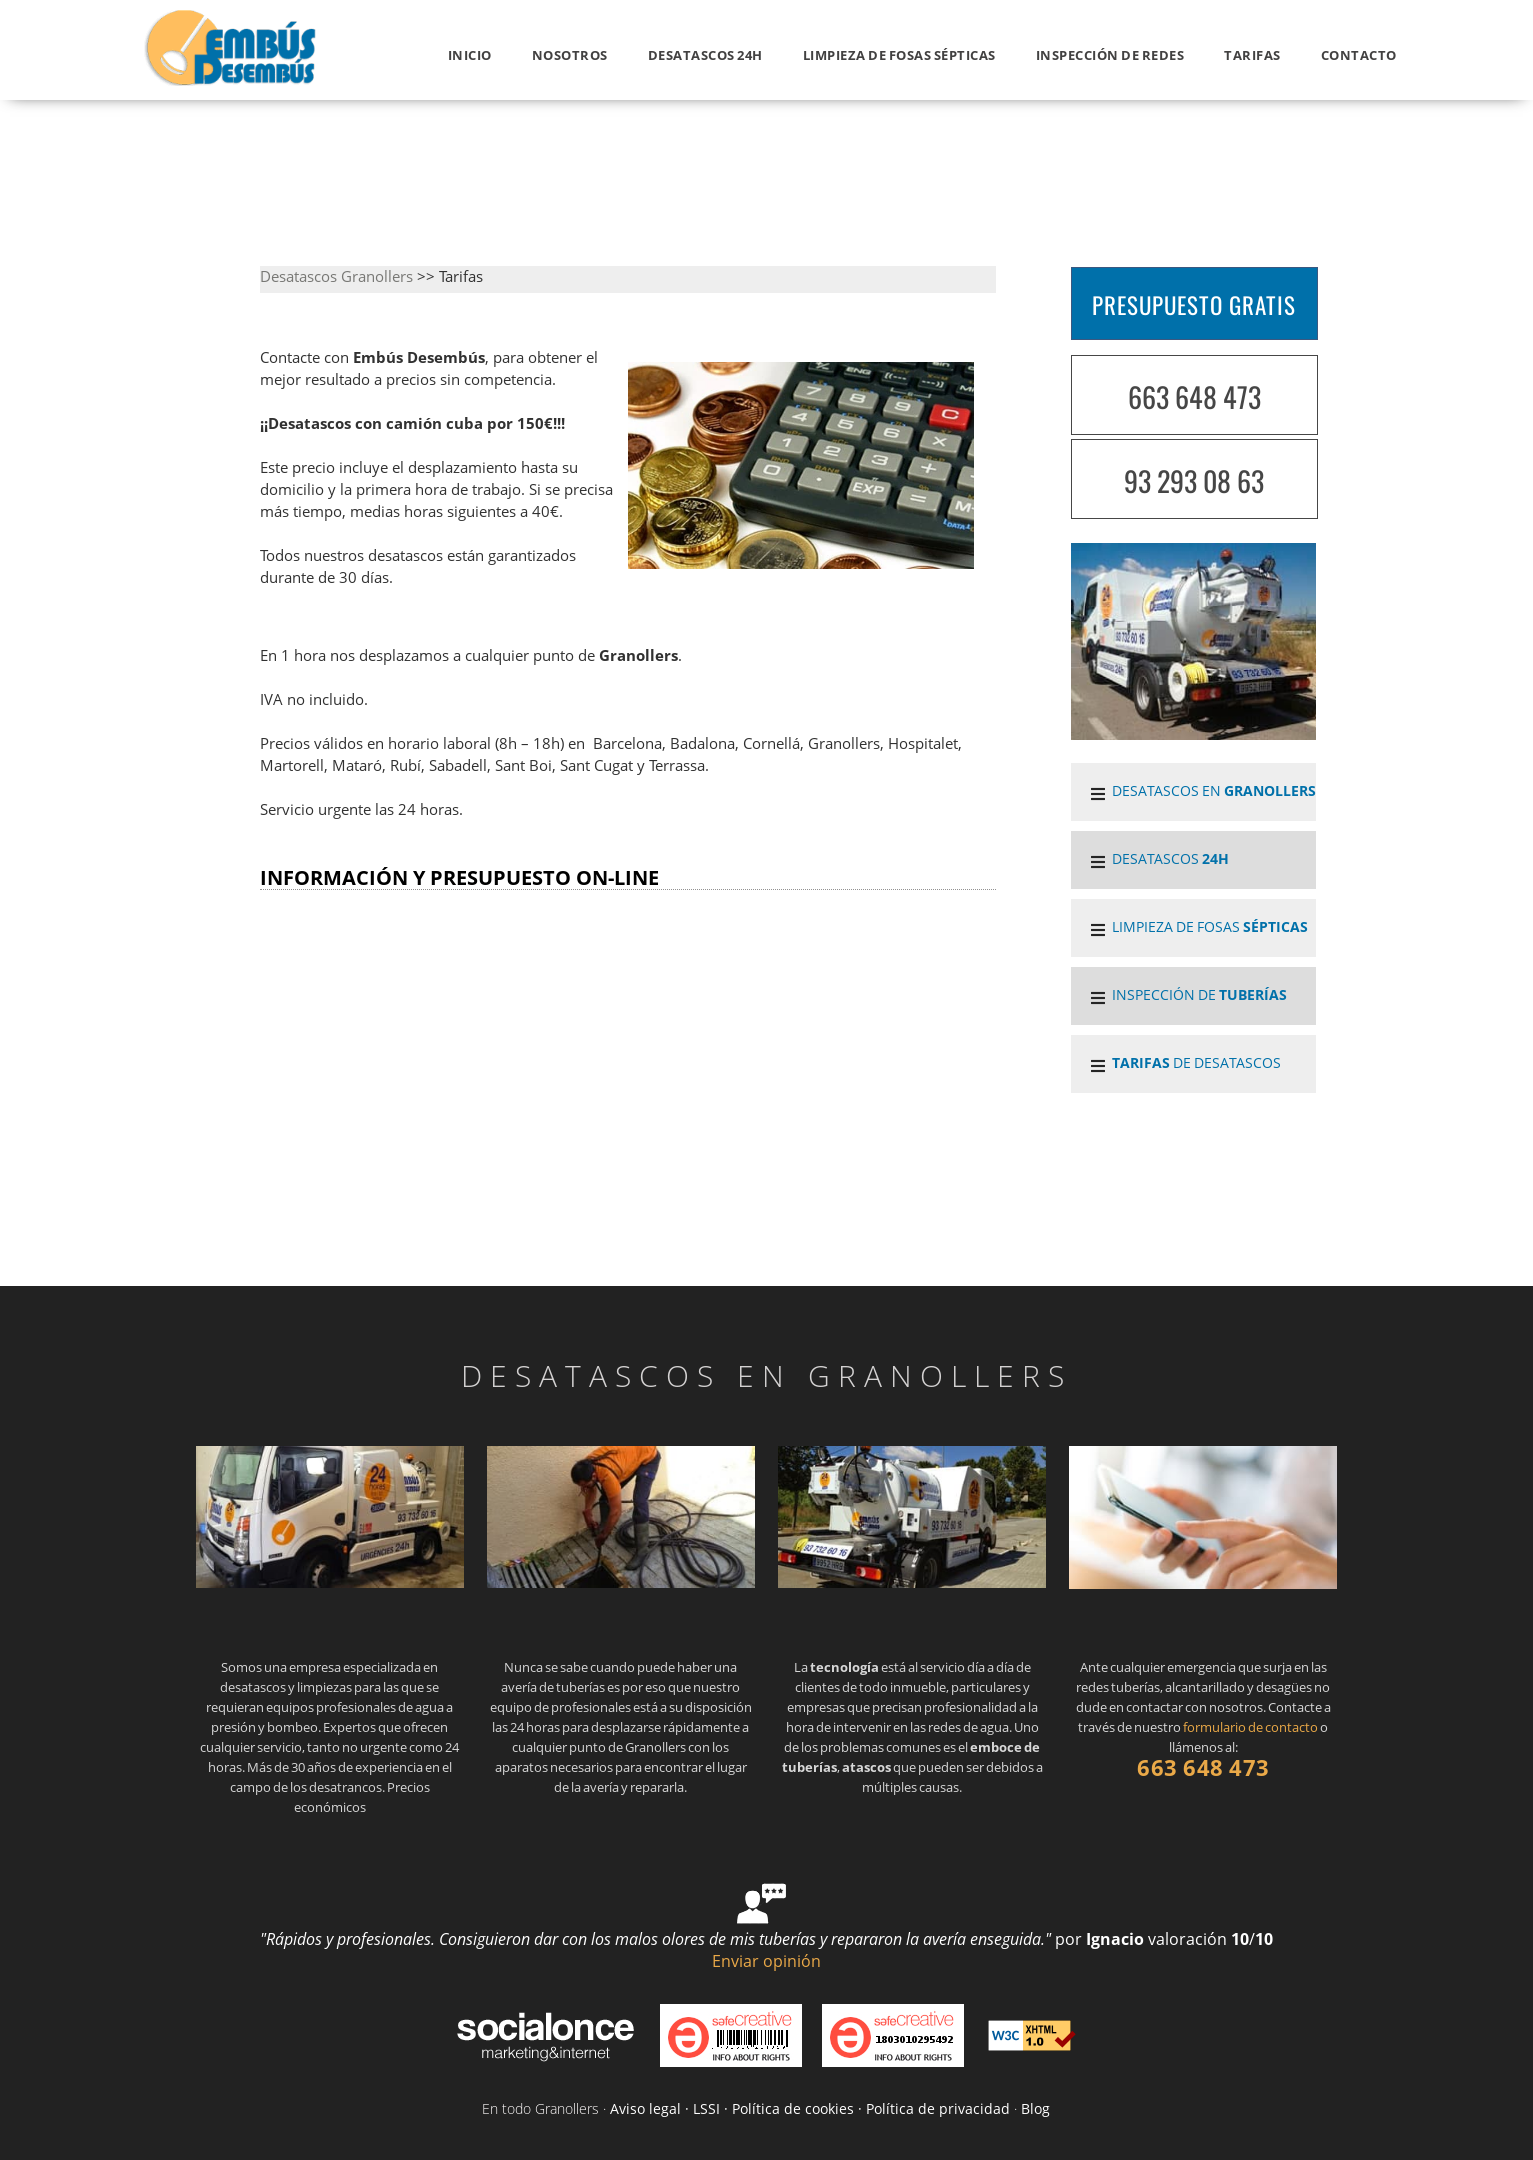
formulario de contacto (1250, 1727)
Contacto (1359, 55)
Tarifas (1252, 55)
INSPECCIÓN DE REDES (1110, 55)
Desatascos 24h (705, 55)
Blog (1035, 2108)
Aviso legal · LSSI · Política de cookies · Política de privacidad (810, 2108)
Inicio (470, 55)
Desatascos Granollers (336, 276)
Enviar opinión (766, 1961)
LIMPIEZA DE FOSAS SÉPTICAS (899, 55)
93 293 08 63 (1194, 480)
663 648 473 (1194, 396)
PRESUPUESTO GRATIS (1194, 305)
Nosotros (570, 55)
